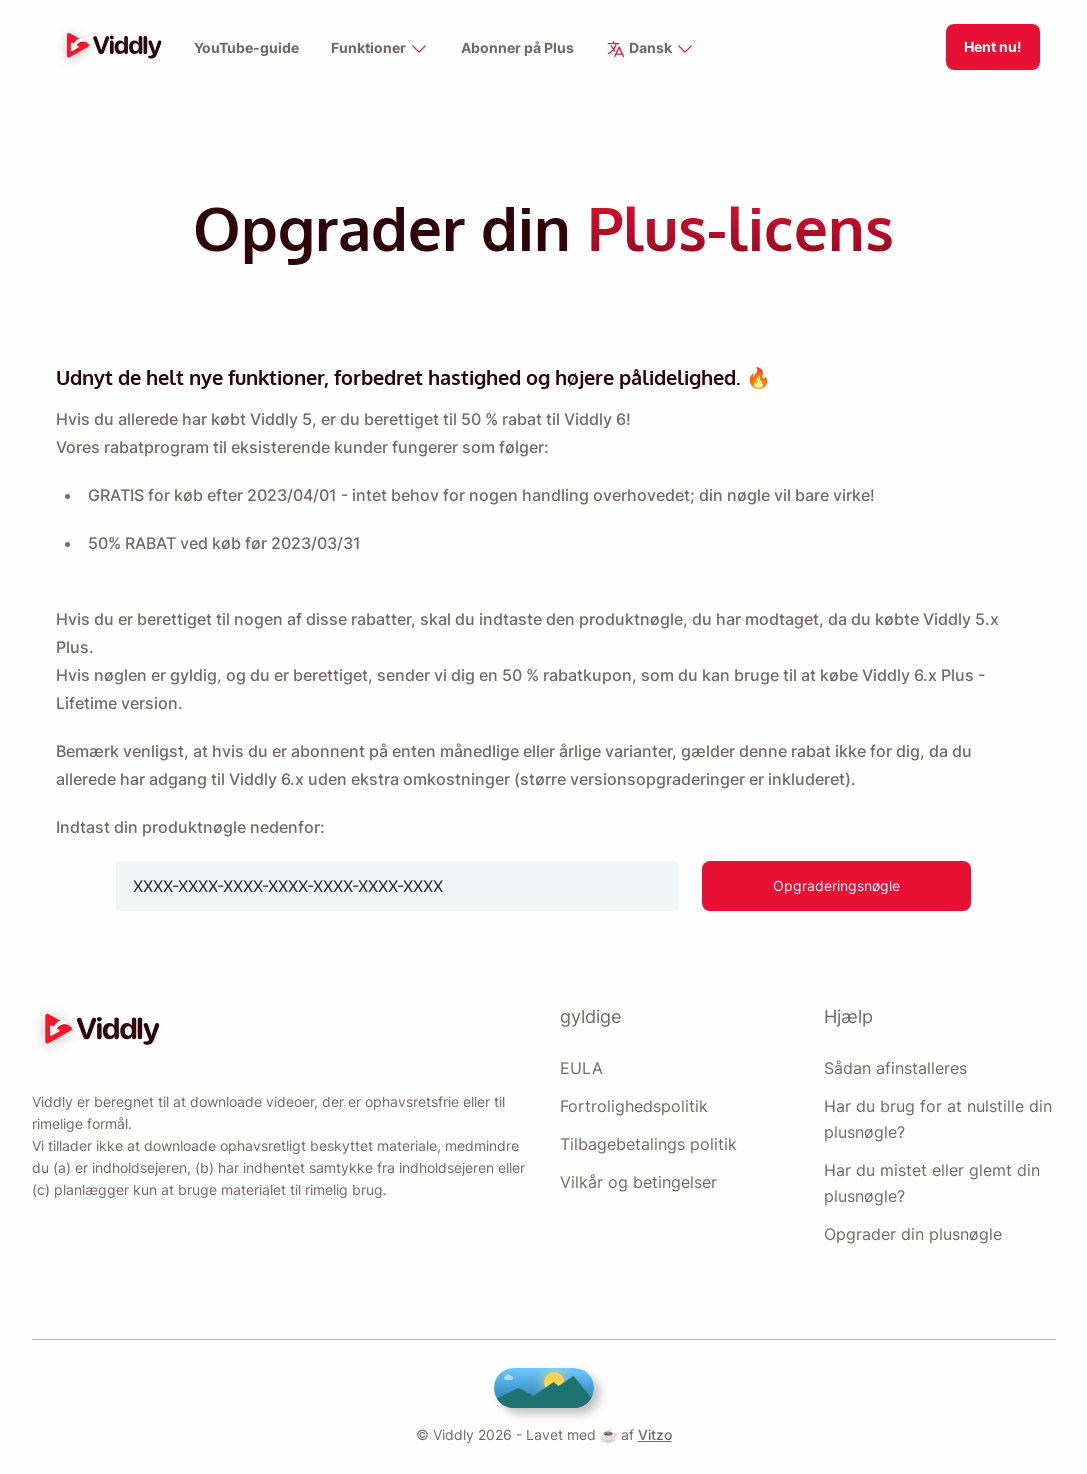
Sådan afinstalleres (895, 1068)
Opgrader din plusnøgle (913, 1234)
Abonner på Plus (519, 48)
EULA (579, 1068)
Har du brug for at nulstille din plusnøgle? (937, 1119)
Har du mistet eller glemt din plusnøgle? (932, 1183)
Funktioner (379, 49)
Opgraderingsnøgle (837, 885)
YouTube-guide (245, 48)
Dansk (652, 49)
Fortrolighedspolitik (633, 1106)
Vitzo (649, 1434)
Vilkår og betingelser (637, 1182)
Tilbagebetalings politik (647, 1144)
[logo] (109, 47)
